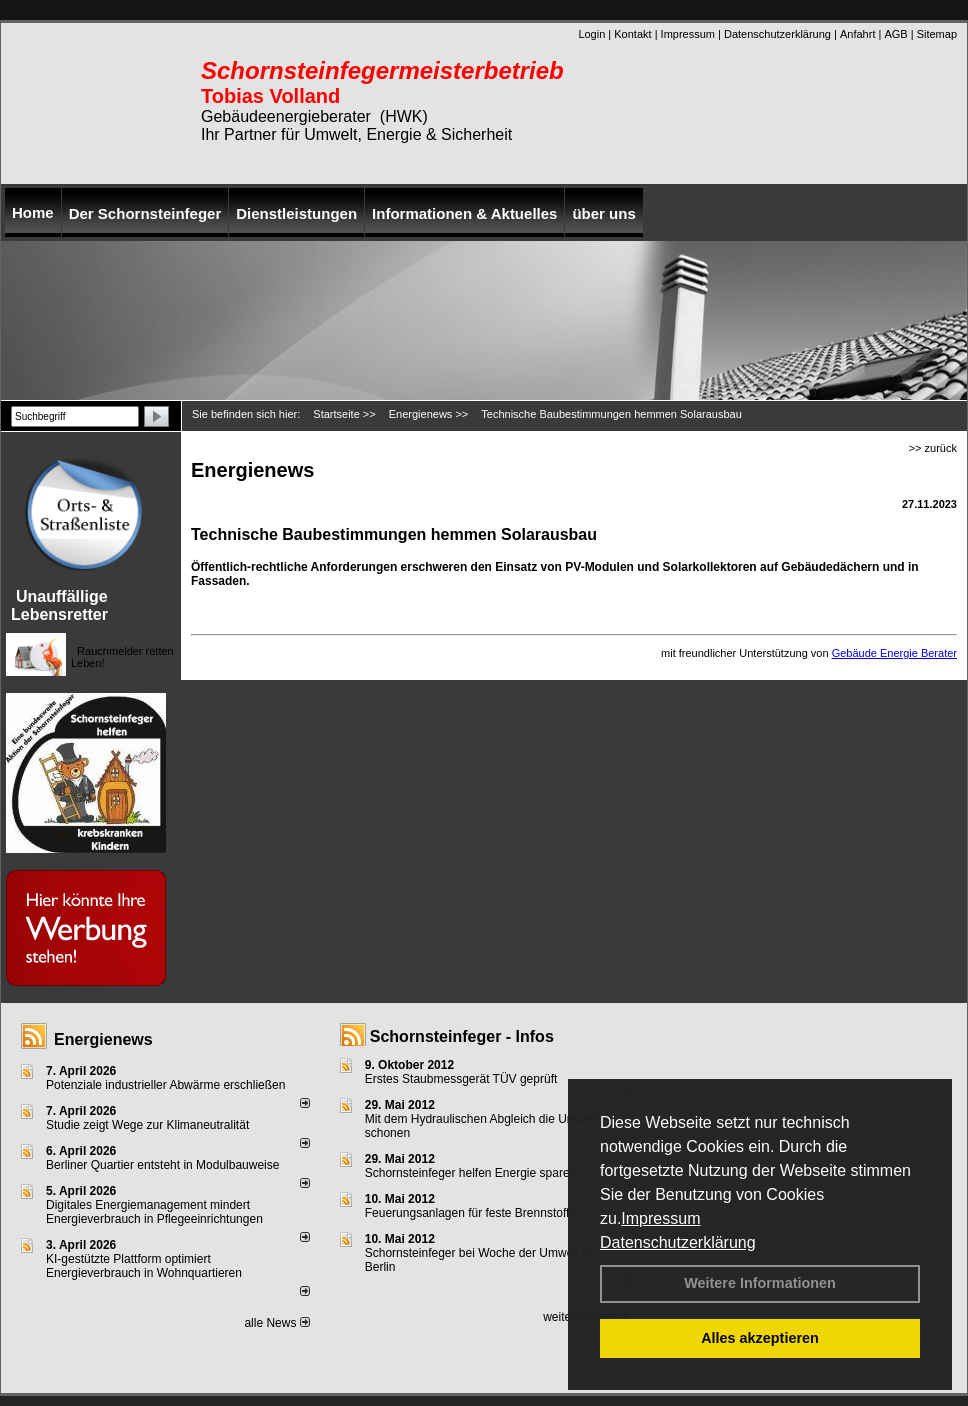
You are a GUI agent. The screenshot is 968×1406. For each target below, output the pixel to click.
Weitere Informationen (760, 1283)
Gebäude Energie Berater (894, 653)
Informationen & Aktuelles (464, 213)
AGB (895, 34)
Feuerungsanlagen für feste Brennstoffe (470, 1213)
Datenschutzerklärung (678, 1242)
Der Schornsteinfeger (145, 213)
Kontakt (632, 34)
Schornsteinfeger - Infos (462, 1036)
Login (591, 34)
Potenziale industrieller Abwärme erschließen (165, 1085)
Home (33, 212)
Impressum (660, 1218)
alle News (276, 1323)
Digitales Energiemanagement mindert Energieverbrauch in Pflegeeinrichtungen (154, 1212)
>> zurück (933, 448)
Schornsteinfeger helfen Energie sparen (470, 1173)
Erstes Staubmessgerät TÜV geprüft (461, 1079)
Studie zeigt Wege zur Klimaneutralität (147, 1125)
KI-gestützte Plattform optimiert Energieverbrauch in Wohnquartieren (144, 1266)
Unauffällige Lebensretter (59, 605)
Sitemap (937, 34)
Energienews (103, 1039)
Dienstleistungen (296, 213)
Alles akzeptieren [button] (760, 1338)
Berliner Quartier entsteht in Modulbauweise (162, 1165)
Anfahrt (857, 34)
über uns (603, 213)
